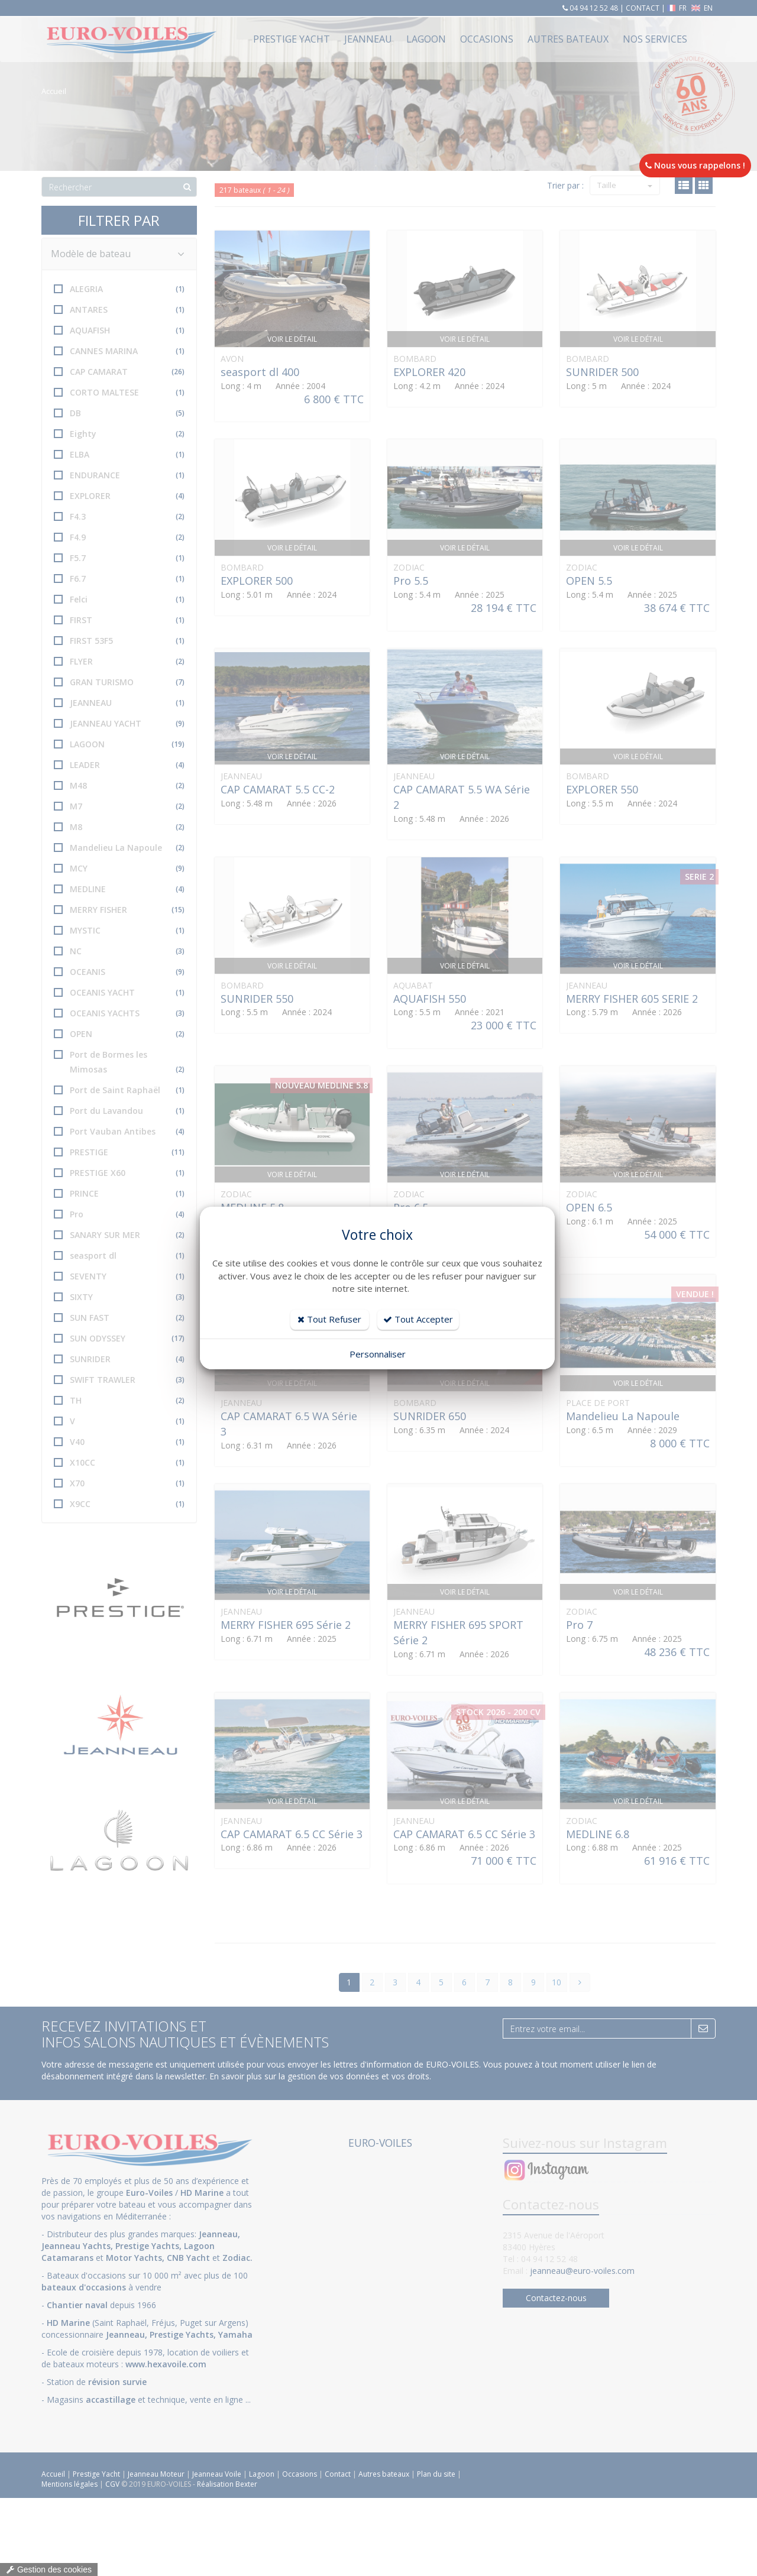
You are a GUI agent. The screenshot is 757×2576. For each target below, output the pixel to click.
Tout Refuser (329, 1319)
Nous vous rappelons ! (695, 165)
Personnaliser (378, 1354)
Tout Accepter (418, 1319)
